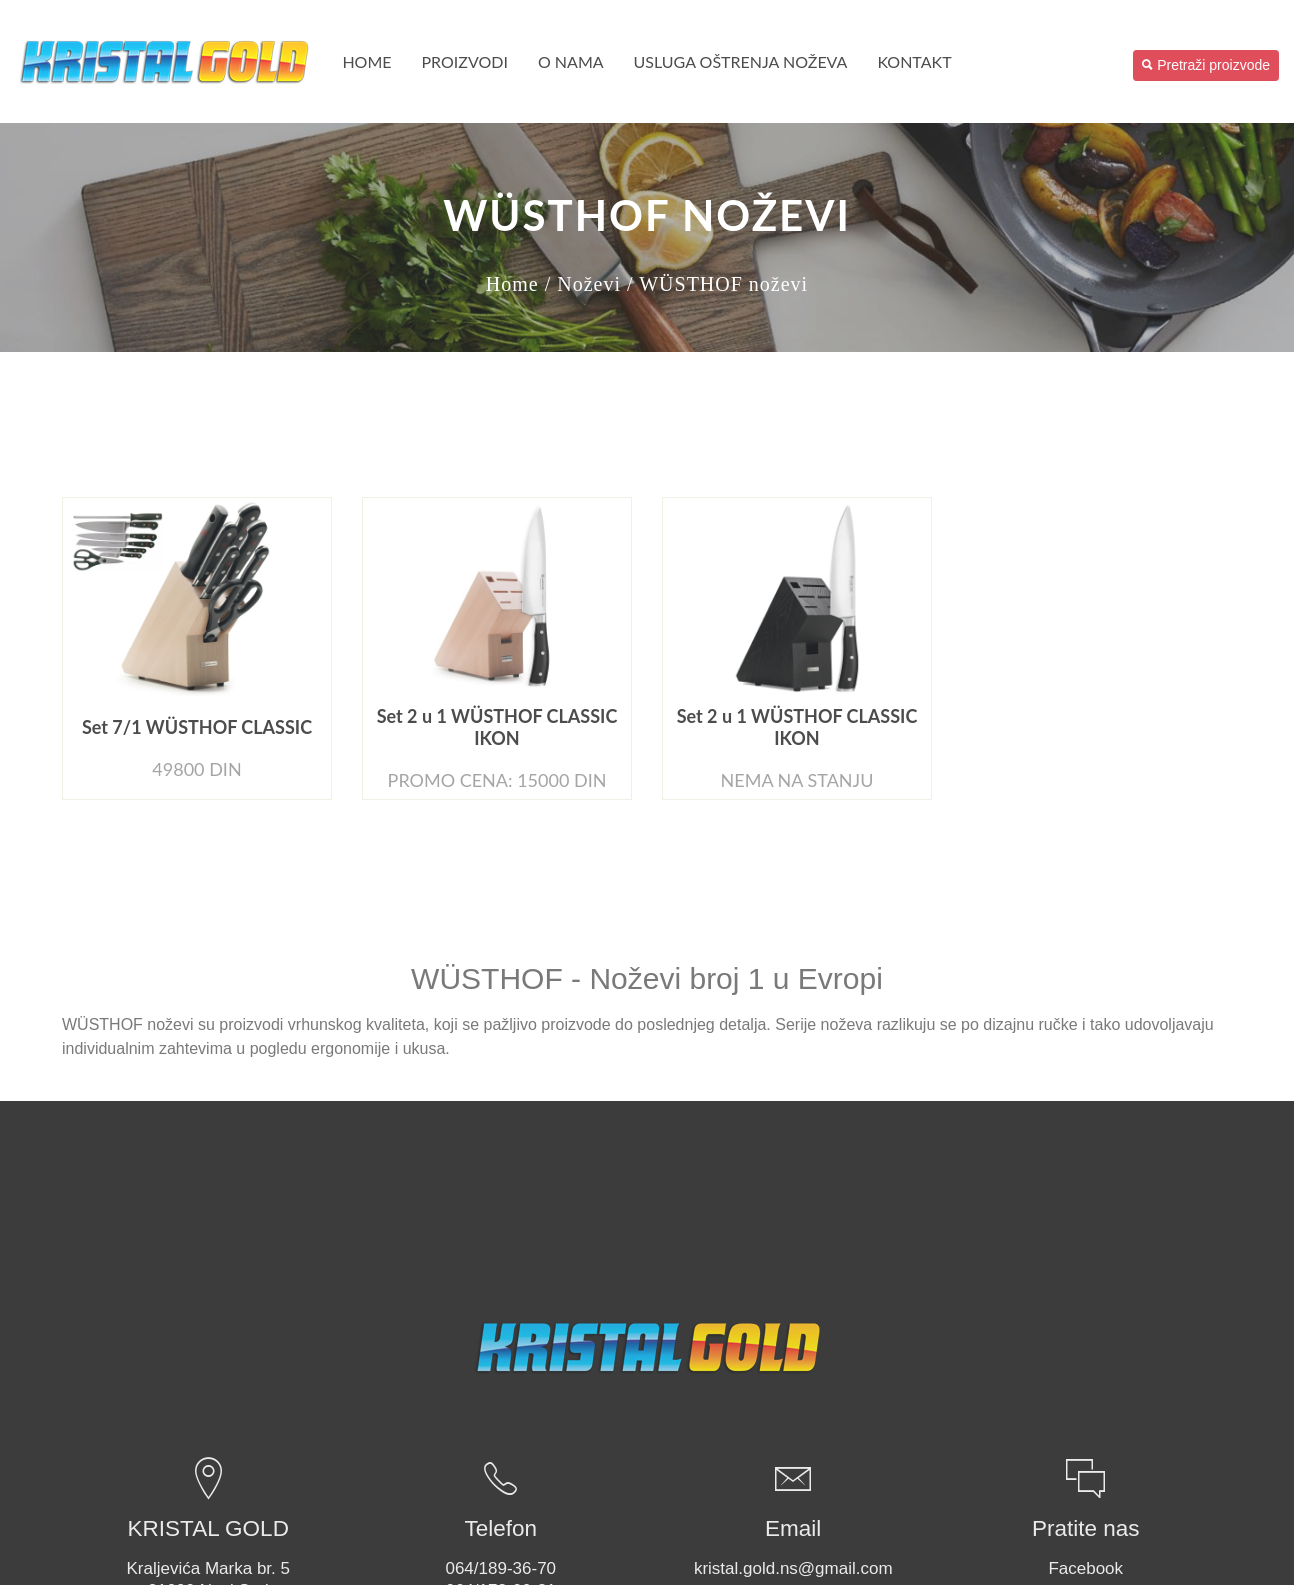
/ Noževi (583, 284)
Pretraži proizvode (1206, 65)
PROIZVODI (465, 61)
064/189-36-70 (500, 1568)
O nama (571, 61)
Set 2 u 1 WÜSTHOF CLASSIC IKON (497, 727)
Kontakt (914, 61)
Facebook (1085, 1568)
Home (366, 61)
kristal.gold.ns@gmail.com (793, 1568)
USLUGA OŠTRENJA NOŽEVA (741, 61)
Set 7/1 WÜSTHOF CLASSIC (197, 727)
